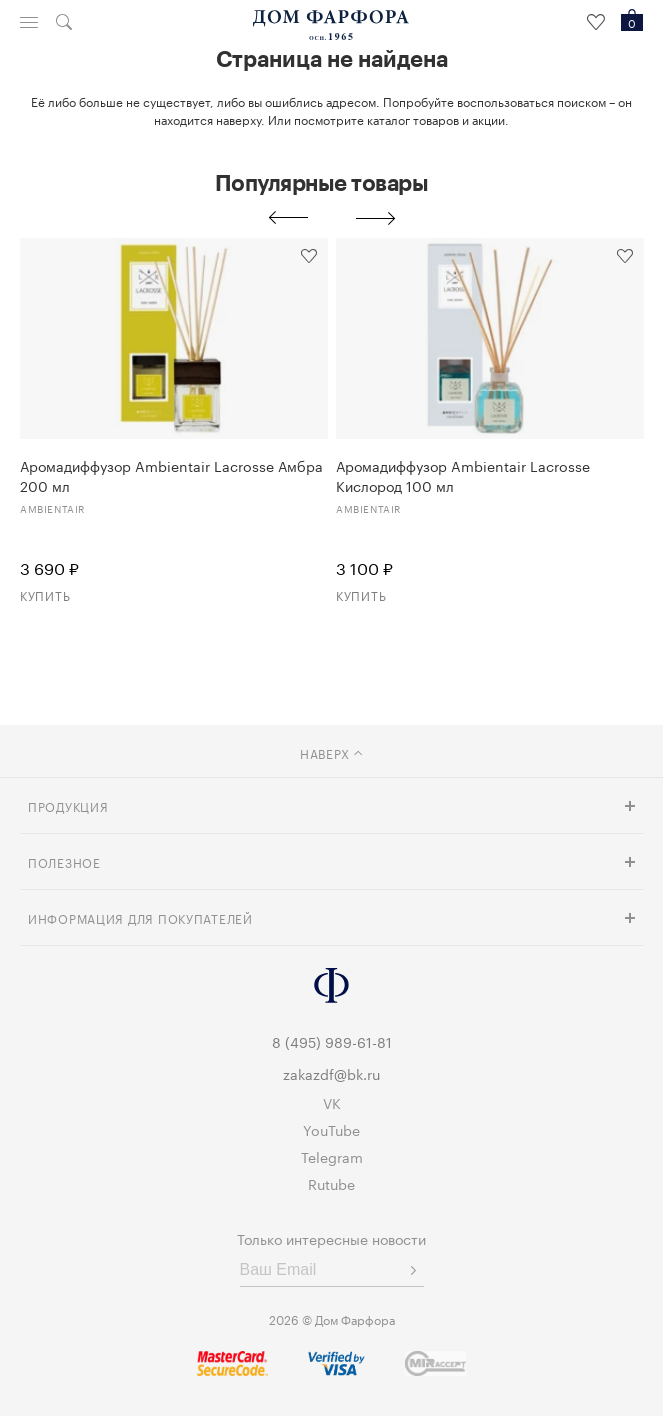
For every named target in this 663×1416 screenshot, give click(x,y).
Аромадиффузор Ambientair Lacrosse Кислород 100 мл (463, 475)
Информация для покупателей (140, 917)
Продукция (68, 805)
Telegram (332, 1156)
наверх (331, 752)
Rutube (331, 1183)
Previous (288, 218)
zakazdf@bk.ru (331, 1073)
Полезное (64, 861)
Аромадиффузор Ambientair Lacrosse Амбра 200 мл (171, 475)
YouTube (331, 1129)
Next (376, 218)
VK (332, 1102)
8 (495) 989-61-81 (332, 1041)
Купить (45, 594)
